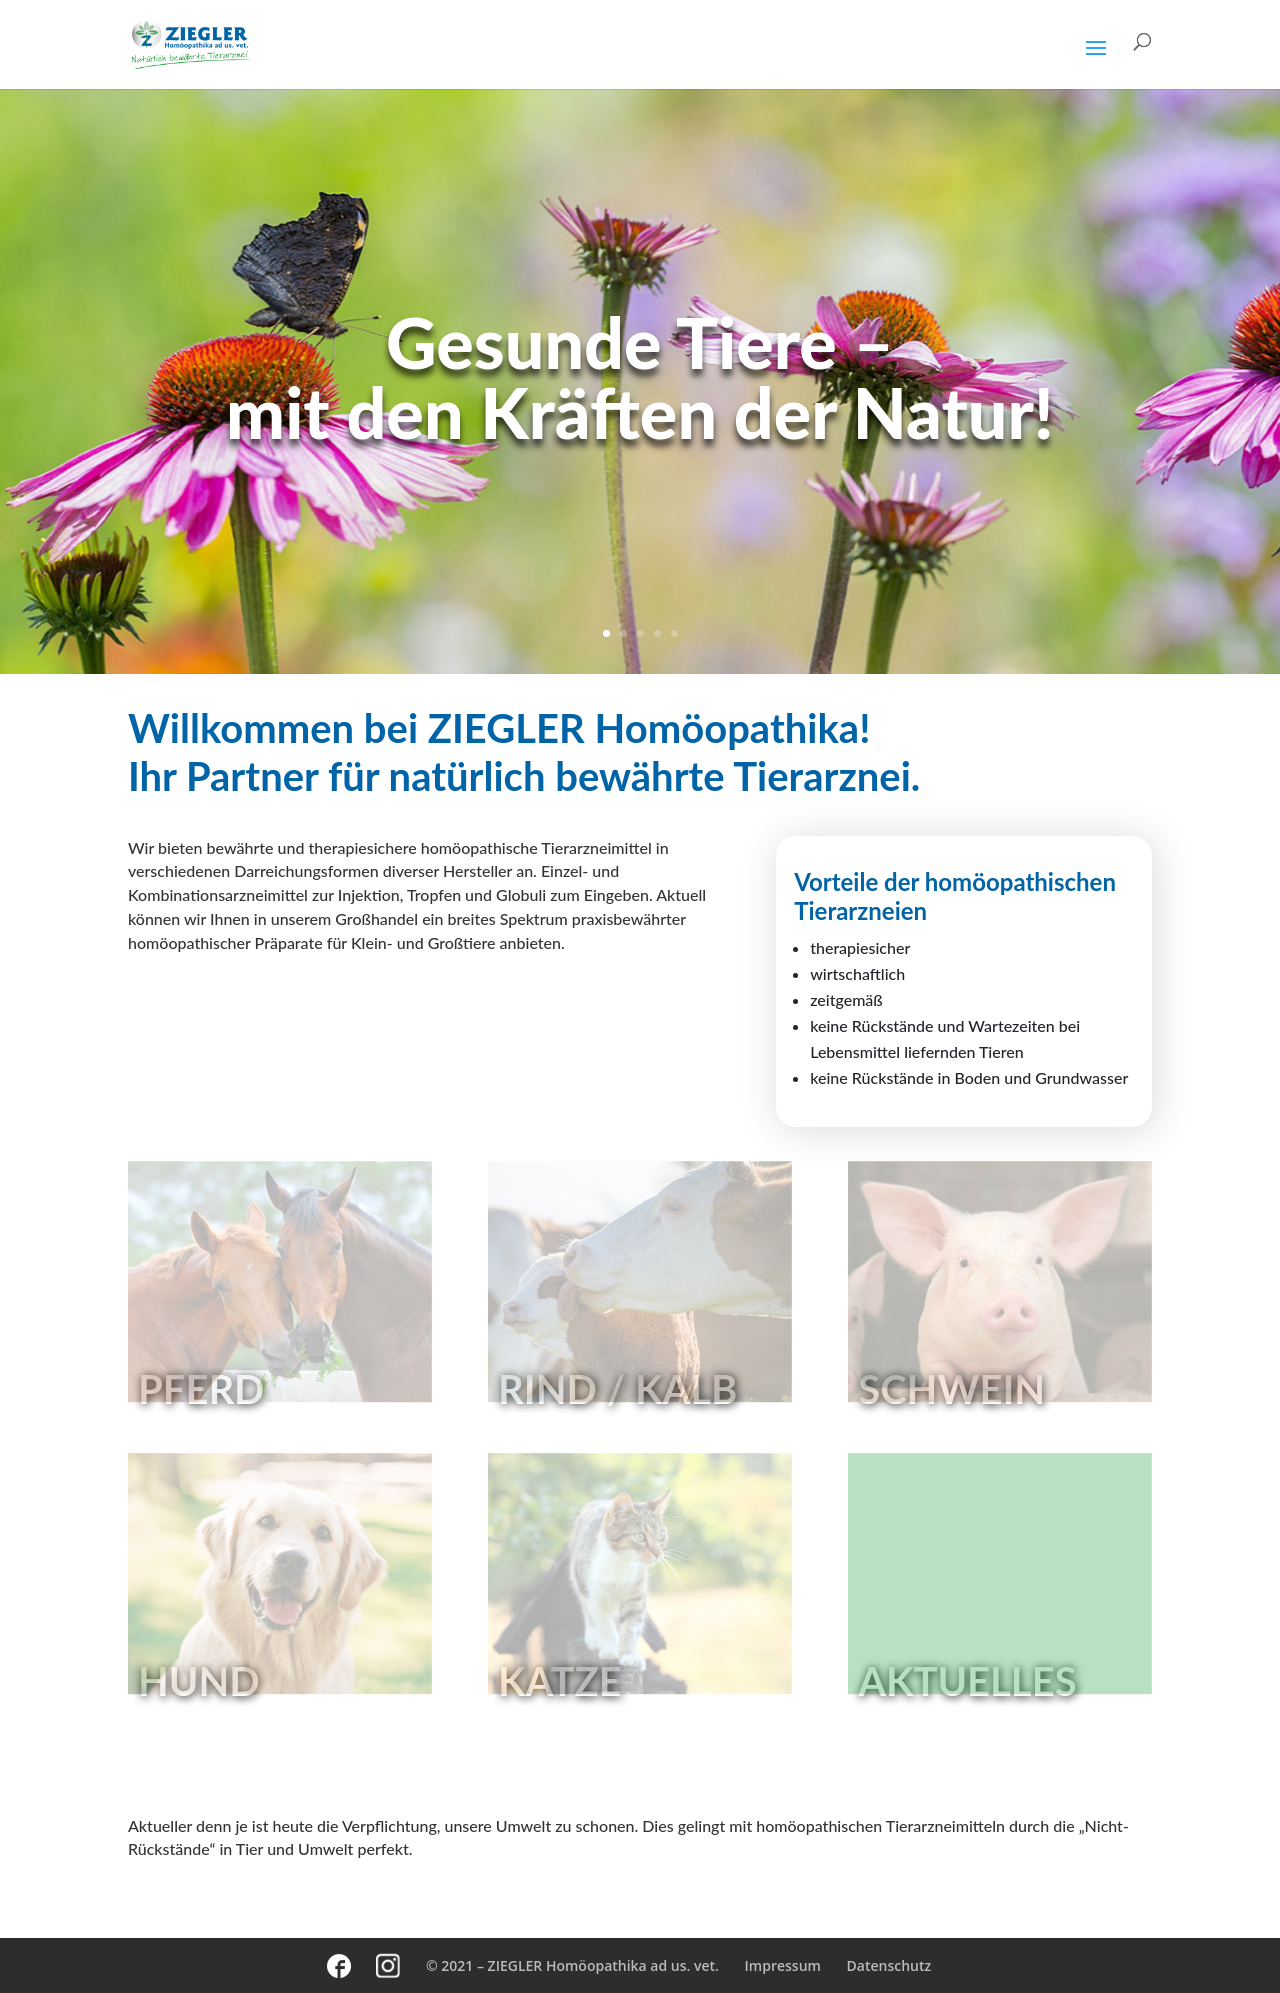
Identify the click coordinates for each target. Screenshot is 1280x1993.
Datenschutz (889, 1965)
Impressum (783, 1965)
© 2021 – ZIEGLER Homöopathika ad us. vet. (572, 1965)
